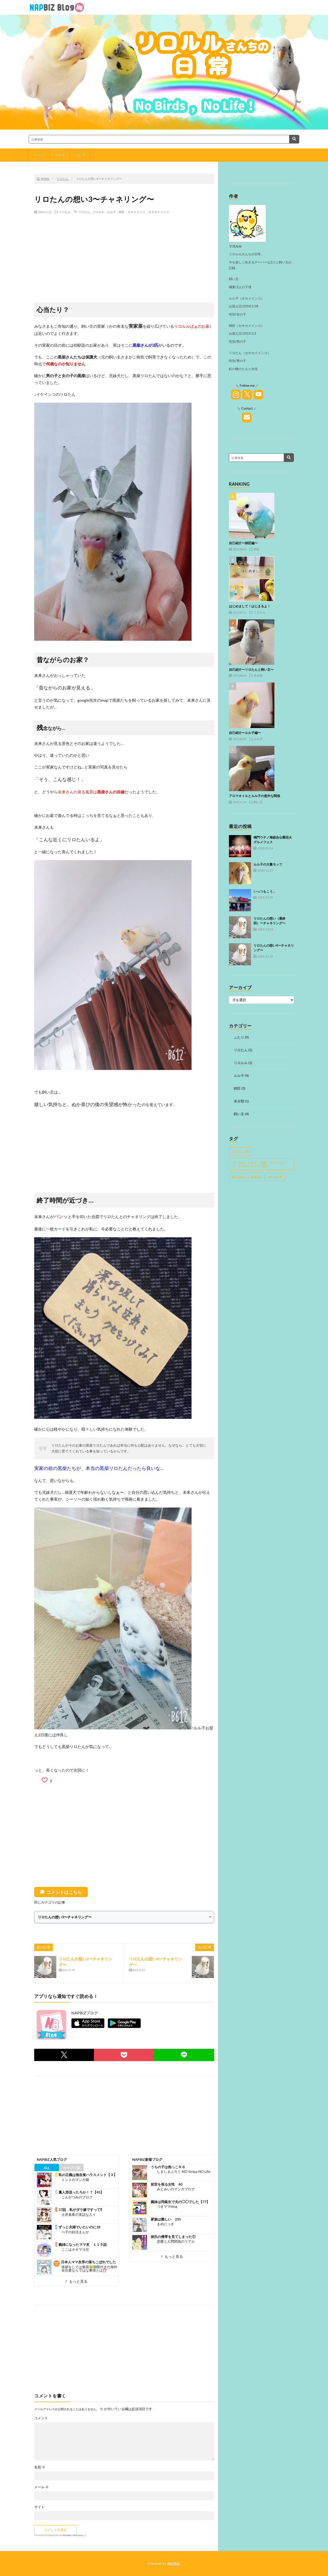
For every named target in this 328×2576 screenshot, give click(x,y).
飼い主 (258, 801)
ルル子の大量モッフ (267, 864)
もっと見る (78, 2281)
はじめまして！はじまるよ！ (249, 606)
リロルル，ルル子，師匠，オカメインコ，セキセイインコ (130, 211)
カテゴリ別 (71, 2168)
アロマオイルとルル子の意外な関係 (254, 796)
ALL (47, 2168)
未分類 (258, 675)
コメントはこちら (61, 1892)
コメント (41, 2418)
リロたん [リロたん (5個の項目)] (240, 1151)
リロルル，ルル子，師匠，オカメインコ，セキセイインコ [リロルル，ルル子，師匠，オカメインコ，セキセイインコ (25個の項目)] (259, 1164)
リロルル (260, 612)
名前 (39, 2467)
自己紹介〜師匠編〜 (243, 543)
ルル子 (258, 738)
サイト (39, 2507)
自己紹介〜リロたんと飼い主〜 (251, 669)
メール (41, 2487)
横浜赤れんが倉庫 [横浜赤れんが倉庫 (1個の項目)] (247, 1177)
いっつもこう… (264, 891)
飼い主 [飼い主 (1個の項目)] (275, 1177)
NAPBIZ (173, 2563)
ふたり (239, 1037)
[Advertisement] (124, 253)
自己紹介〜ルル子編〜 (245, 733)
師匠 (257, 549)
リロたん (65, 211)
